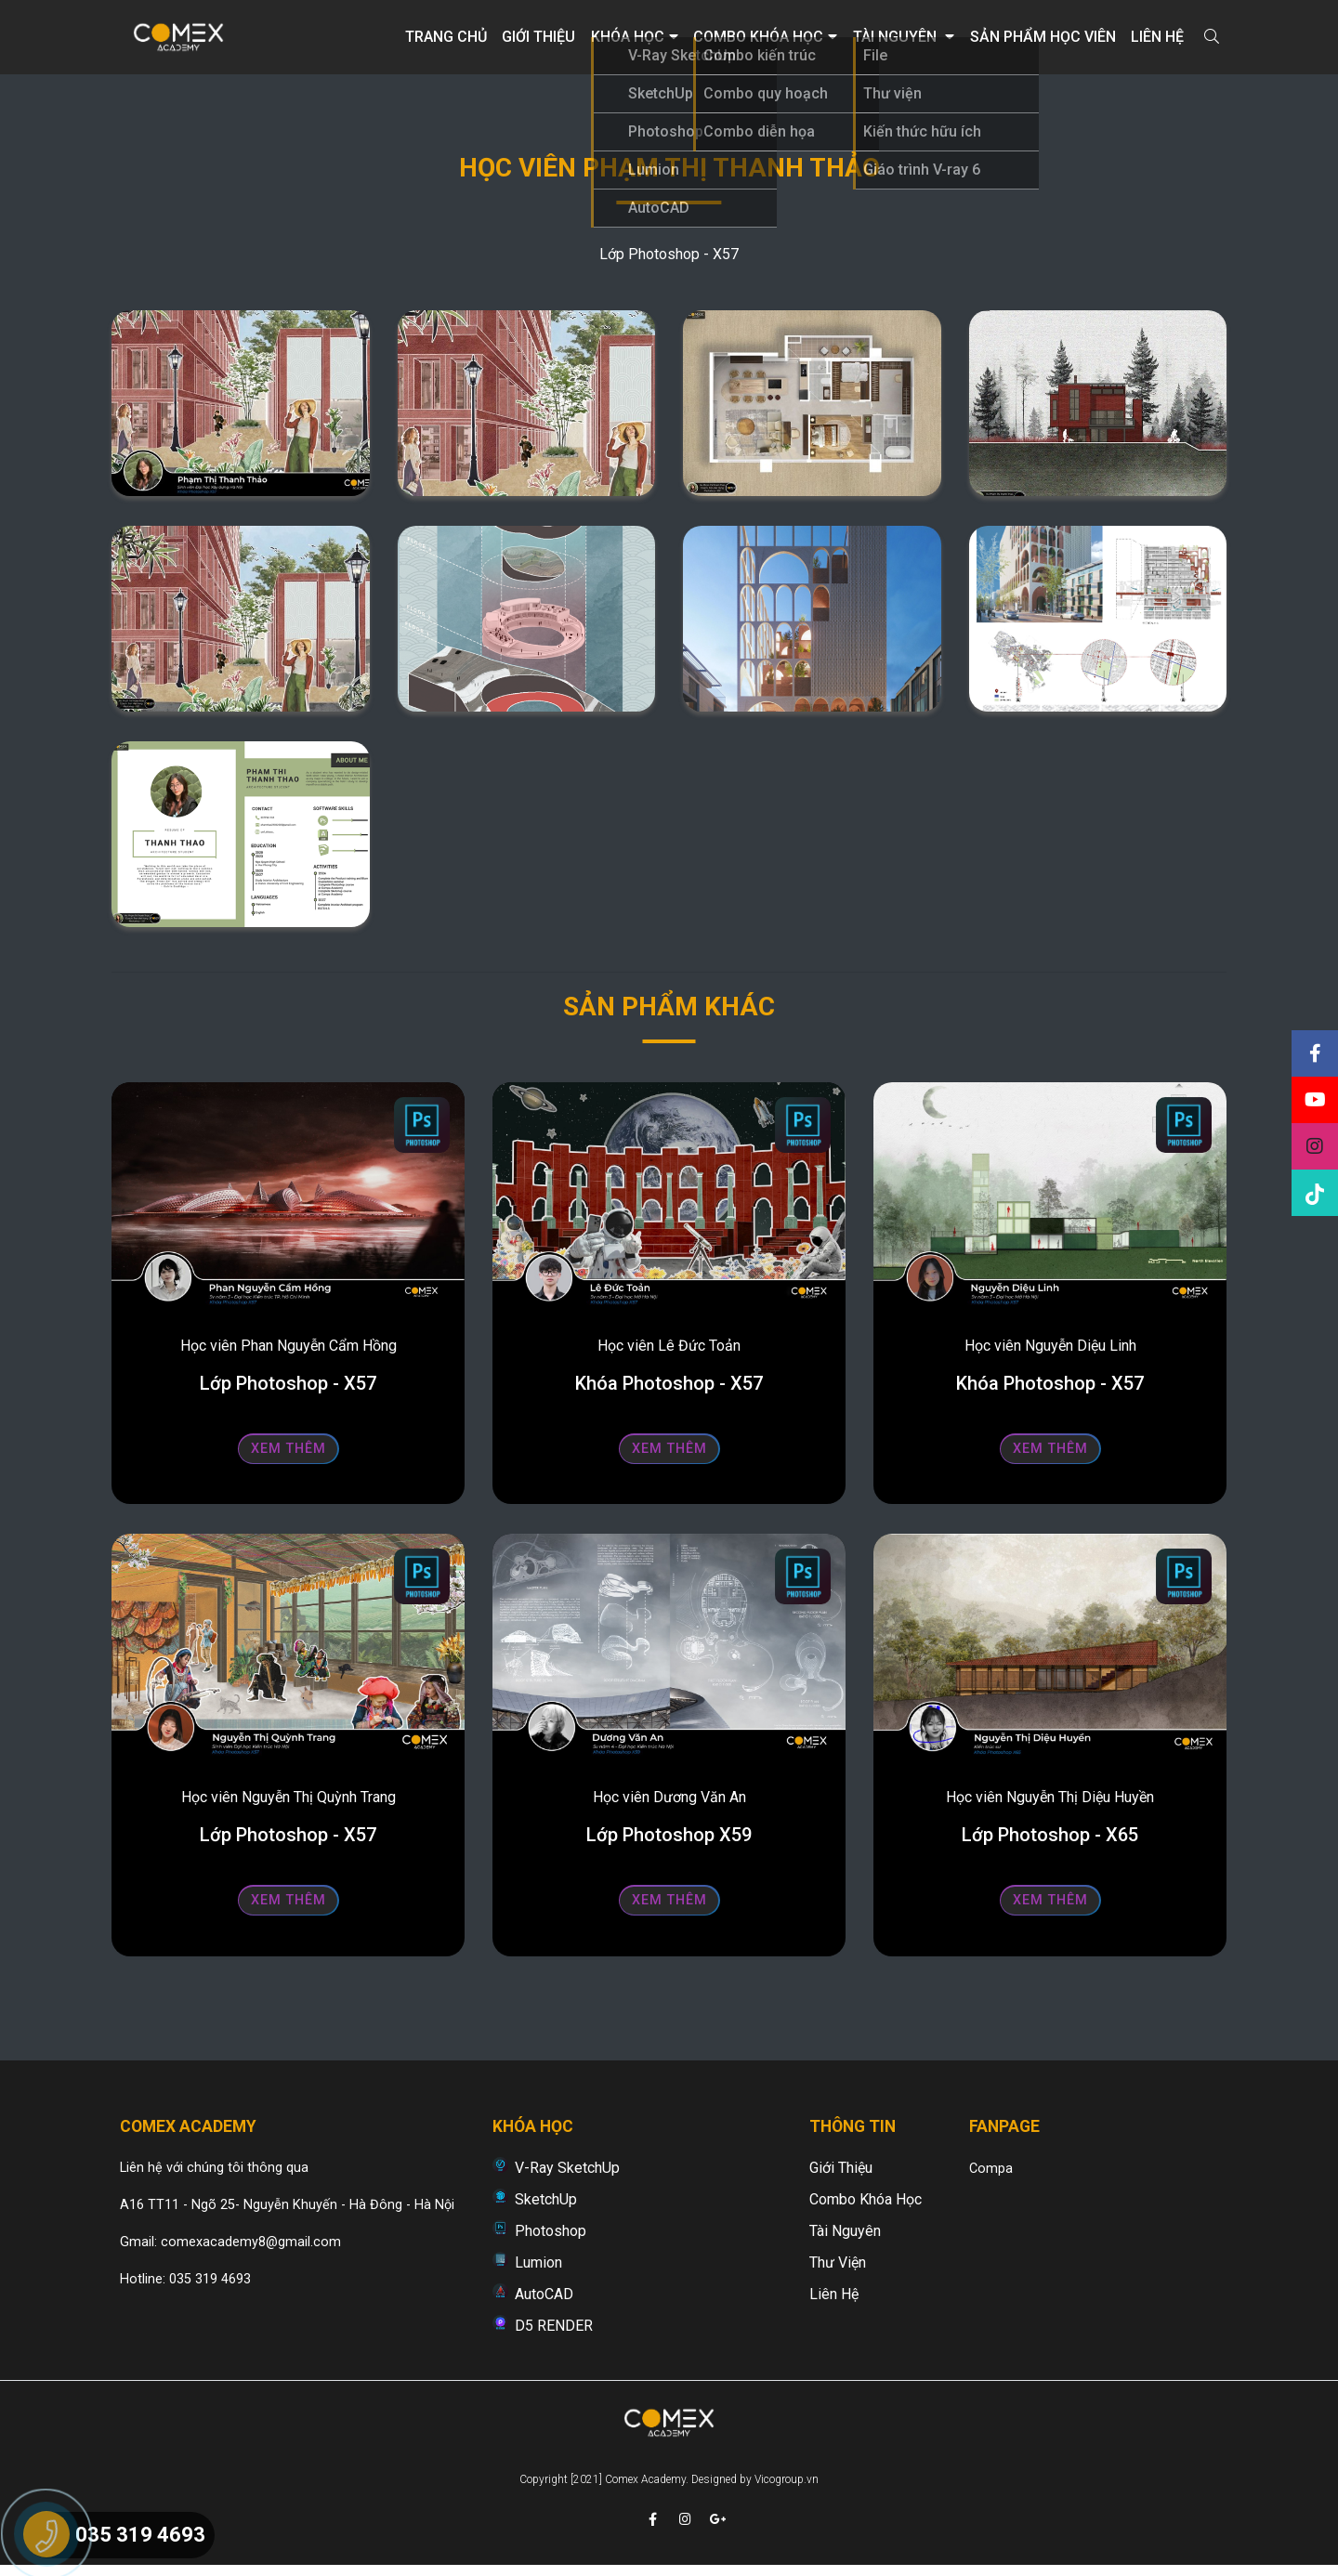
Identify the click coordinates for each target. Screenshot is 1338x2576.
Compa (991, 2169)
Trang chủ (446, 37)
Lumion (538, 2262)
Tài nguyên (903, 37)
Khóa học (634, 37)
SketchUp (546, 2199)
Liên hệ (1157, 37)
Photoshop (550, 2231)
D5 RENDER (554, 2325)
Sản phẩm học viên (1043, 37)
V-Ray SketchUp (567, 2168)
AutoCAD (544, 2294)
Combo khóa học (765, 37)
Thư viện (837, 2262)
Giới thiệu (538, 37)
